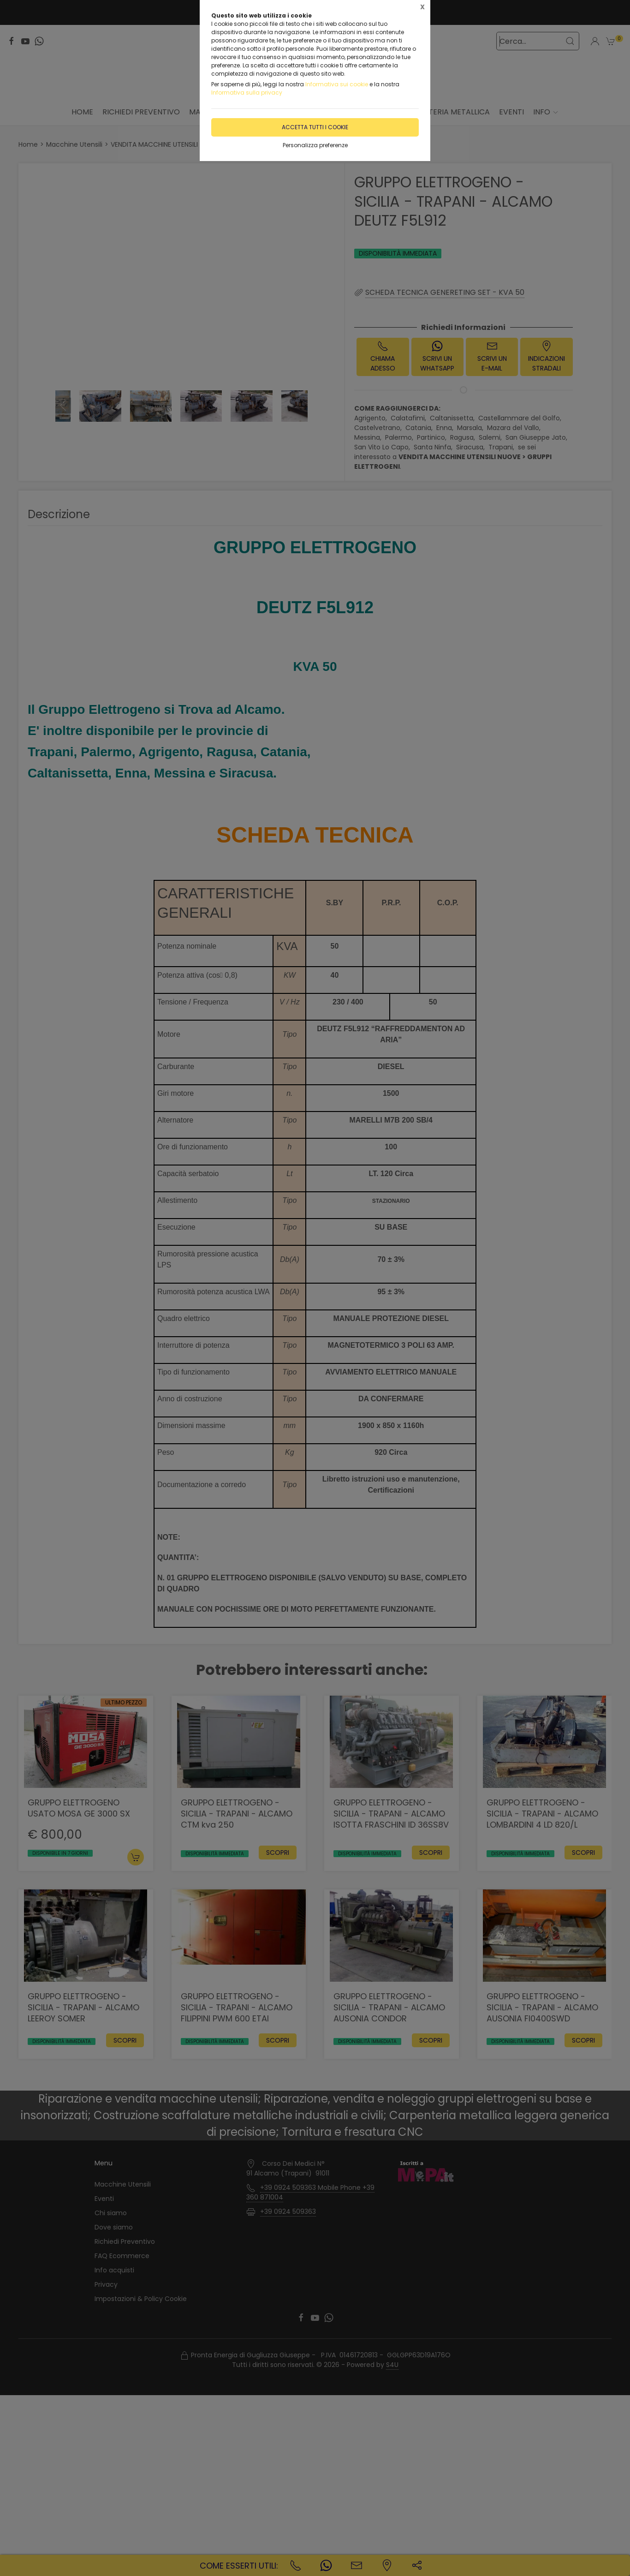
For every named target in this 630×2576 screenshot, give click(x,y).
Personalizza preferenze (315, 145)
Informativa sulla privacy (246, 92)
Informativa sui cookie (336, 84)
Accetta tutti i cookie (315, 127)
